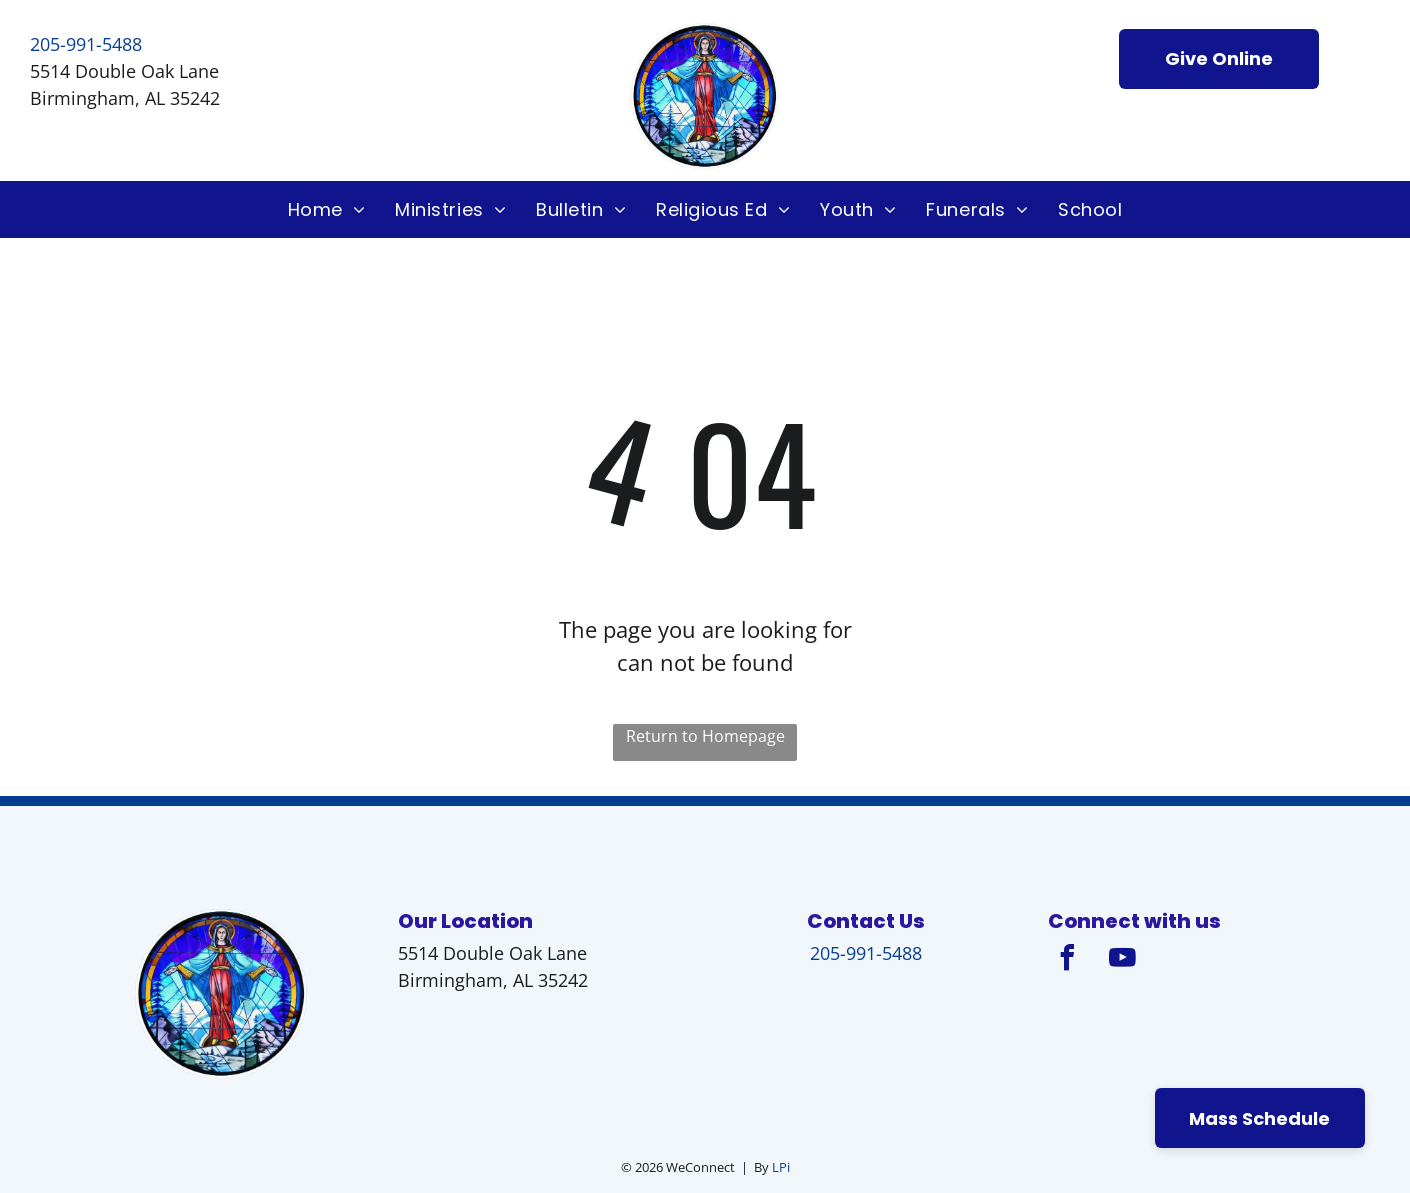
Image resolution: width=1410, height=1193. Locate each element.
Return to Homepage (705, 736)
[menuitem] (327, 209)
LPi (781, 1167)
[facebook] (1068, 960)
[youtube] (1123, 960)
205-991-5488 (86, 44)
